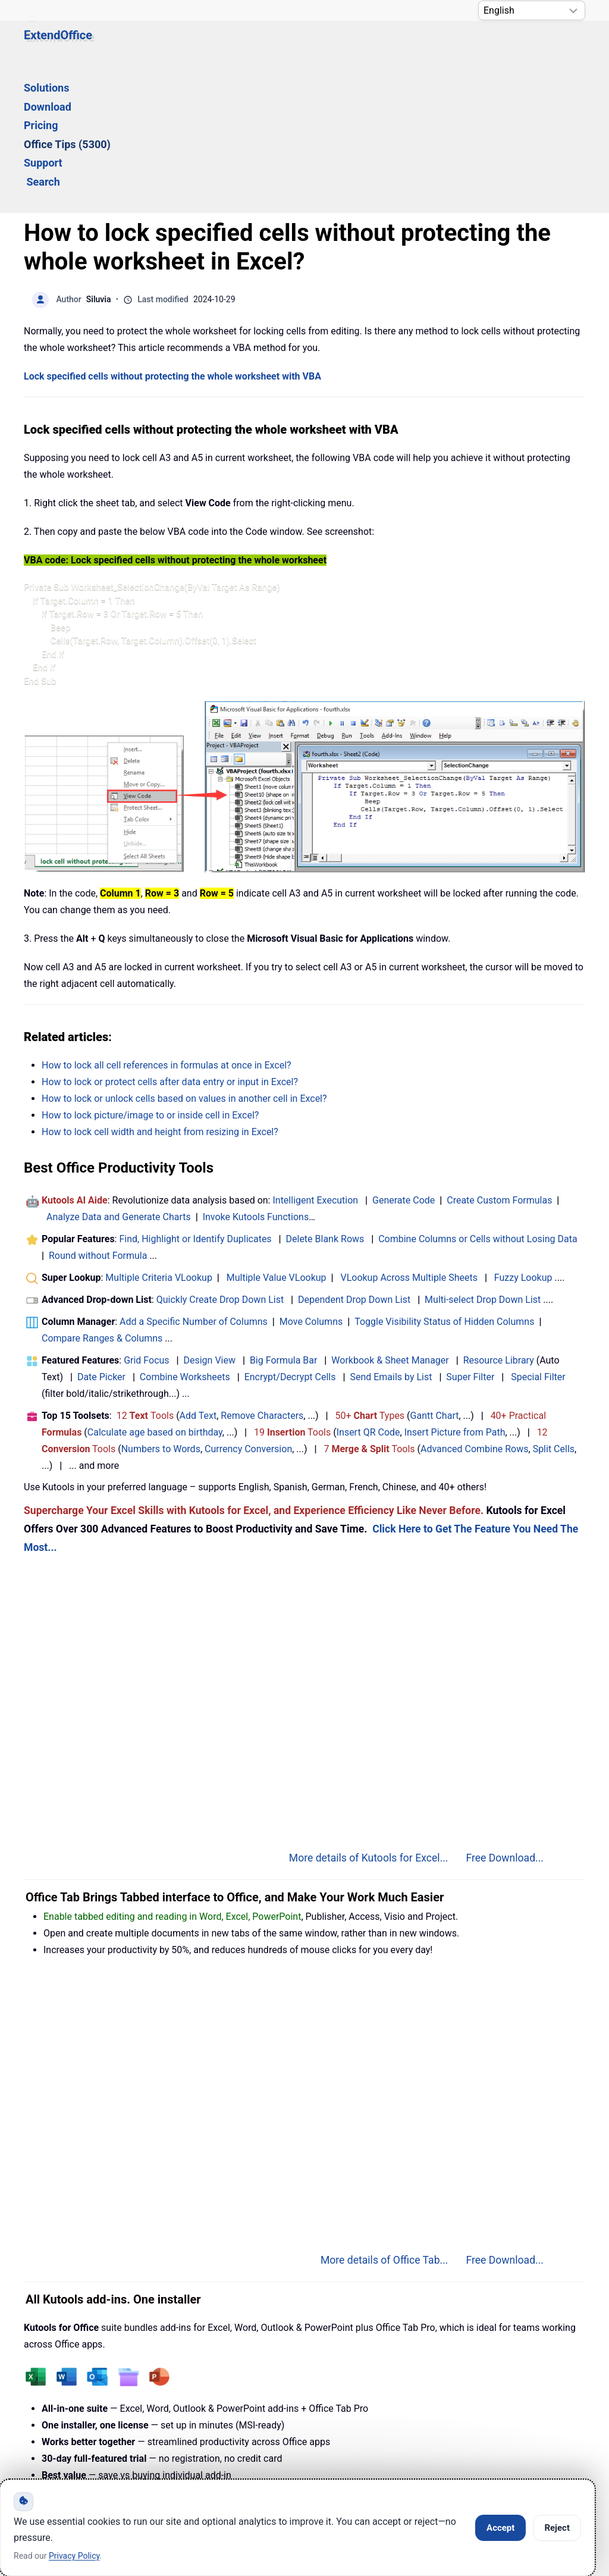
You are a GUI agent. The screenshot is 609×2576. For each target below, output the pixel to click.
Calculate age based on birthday (154, 1290)
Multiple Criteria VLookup (158, 1135)
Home (59, 2446)
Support (438, 45)
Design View (209, 1218)
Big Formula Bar (284, 1218)
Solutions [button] (156, 45)
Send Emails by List (391, 1234)
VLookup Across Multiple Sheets (409, 1135)
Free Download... (505, 1716)
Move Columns (311, 1179)
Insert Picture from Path (455, 1290)
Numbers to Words (160, 1306)
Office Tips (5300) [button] (358, 45)
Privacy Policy (330, 2446)
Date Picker (101, 1234)
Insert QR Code (368, 1290)
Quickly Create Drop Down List (220, 1157)
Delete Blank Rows (325, 1096)
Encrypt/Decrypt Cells (290, 1234)
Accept (500, 2527)
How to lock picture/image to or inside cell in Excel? (150, 973)
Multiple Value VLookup (277, 1135)
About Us (428, 2446)
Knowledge (143, 2446)
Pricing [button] (279, 45)
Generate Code (403, 1058)
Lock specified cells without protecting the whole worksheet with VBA (172, 234)
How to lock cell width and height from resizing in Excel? (160, 989)
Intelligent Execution (315, 1058)
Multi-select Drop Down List (483, 1157)
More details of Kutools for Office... (367, 2350)
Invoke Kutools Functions (256, 1074)
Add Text (198, 1273)
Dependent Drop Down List (354, 1157)
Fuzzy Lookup (523, 1135)
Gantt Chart (434, 1273)
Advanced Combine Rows (474, 1306)
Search (494, 45)
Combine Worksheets (185, 1234)
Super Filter (470, 1234)
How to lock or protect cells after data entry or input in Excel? (170, 939)
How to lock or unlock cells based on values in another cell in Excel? (184, 956)
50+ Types (370, 1273)
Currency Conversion (248, 1306)
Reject (557, 2527)
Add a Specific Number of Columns (194, 1179)
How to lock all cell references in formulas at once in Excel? (166, 923)
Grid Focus (146, 1218)
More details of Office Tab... (384, 2118)
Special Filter (538, 1234)
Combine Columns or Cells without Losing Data (477, 1096)
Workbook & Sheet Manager (389, 1218)
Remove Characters (262, 1273)
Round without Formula (98, 1113)
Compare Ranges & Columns (102, 1196)
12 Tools (145, 1273)
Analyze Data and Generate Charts (118, 1074)
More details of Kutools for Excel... (368, 1716)
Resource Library (498, 1218)
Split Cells (554, 1306)
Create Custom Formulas (499, 1058)
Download (221, 45)
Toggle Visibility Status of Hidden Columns (444, 1179)
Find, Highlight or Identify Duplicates (195, 1096)
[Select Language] (531, 10)
